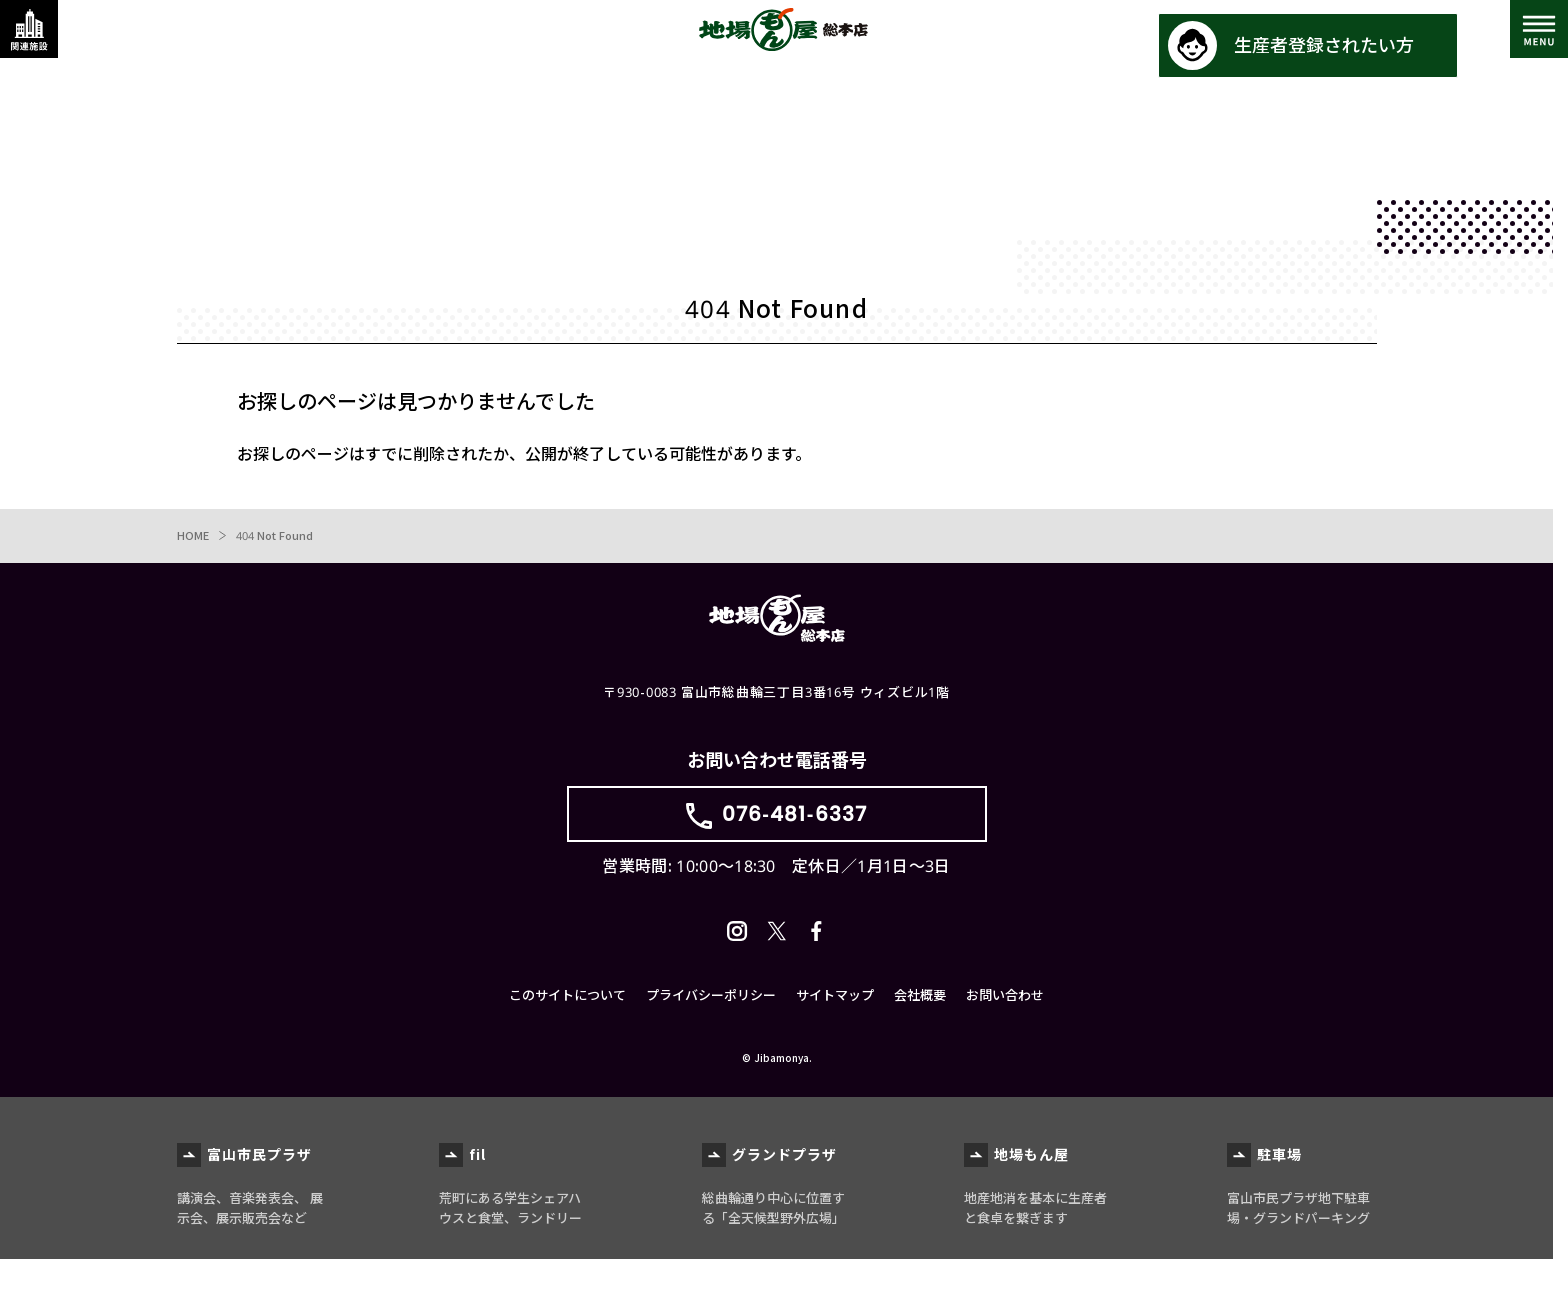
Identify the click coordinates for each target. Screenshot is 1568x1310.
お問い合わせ (1005, 1046)
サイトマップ (835, 1046)
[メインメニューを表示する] (1523, 45)
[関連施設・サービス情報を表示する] (45, 45)
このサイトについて (567, 1046)
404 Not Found (279, 538)
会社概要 (920, 1046)
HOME (193, 538)
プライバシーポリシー (711, 1046)
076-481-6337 (794, 832)
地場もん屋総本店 (784, 44)
